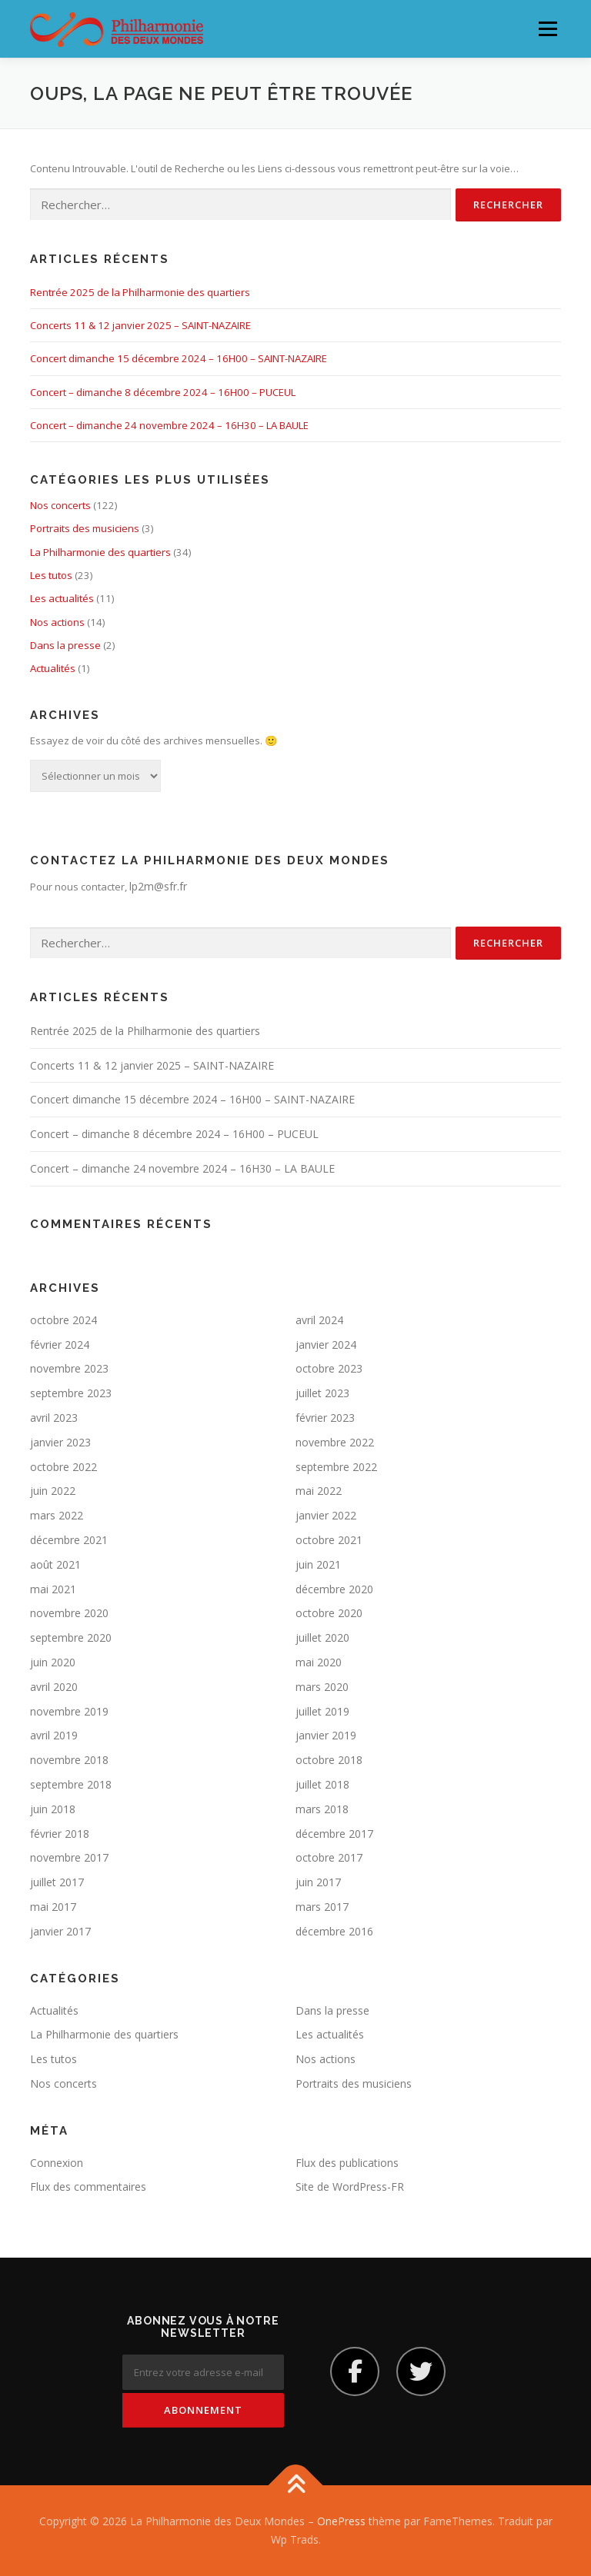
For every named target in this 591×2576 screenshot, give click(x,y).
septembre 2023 (71, 1393)
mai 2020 (319, 1662)
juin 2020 (52, 1662)
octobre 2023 (329, 1368)
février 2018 (59, 1833)
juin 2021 (318, 1564)
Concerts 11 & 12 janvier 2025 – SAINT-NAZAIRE (140, 325)
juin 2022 (52, 1490)
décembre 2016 (334, 1931)
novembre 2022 (335, 1442)
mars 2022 (56, 1515)
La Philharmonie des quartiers (100, 552)
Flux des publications (347, 2162)
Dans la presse (65, 645)
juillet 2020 (322, 1637)
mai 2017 (53, 1906)
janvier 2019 (326, 1735)
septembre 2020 (71, 1637)
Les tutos (51, 575)
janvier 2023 (60, 1442)
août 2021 (55, 1564)
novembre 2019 (69, 1711)
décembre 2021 (69, 1540)
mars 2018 (322, 1809)
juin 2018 (52, 1809)
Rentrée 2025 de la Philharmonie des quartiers (140, 292)
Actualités (52, 668)
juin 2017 (318, 1882)
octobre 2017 (329, 1857)
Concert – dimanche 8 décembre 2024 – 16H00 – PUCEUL (163, 392)
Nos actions (57, 622)
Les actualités (62, 598)
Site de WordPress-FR (350, 2186)
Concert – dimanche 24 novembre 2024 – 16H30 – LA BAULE (169, 425)
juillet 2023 (322, 1393)
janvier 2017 (60, 1931)
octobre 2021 (329, 1540)
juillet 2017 (57, 1882)
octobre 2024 (63, 1320)
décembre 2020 (334, 1589)
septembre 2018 (71, 1784)
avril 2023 (54, 1417)
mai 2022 (319, 1490)
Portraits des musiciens (84, 528)
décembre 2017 (334, 1833)
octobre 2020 (329, 1613)
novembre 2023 (69, 1368)
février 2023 (325, 1417)
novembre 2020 (69, 1613)
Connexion (56, 2162)
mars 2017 (322, 1906)
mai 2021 (53, 1589)
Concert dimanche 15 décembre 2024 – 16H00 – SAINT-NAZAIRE (178, 358)
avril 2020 (54, 1686)
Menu (547, 28)
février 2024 (59, 1344)
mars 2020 (322, 1686)
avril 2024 (319, 1320)
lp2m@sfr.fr (158, 886)
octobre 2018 (329, 1759)
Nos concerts (60, 505)
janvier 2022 (326, 1515)
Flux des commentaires (88, 2186)
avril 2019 (54, 1735)
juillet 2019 (322, 1711)
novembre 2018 (69, 1759)
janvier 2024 (326, 1344)
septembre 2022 (336, 1466)
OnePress (341, 2521)
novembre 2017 (69, 1857)
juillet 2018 (322, 1784)
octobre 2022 (63, 1466)
